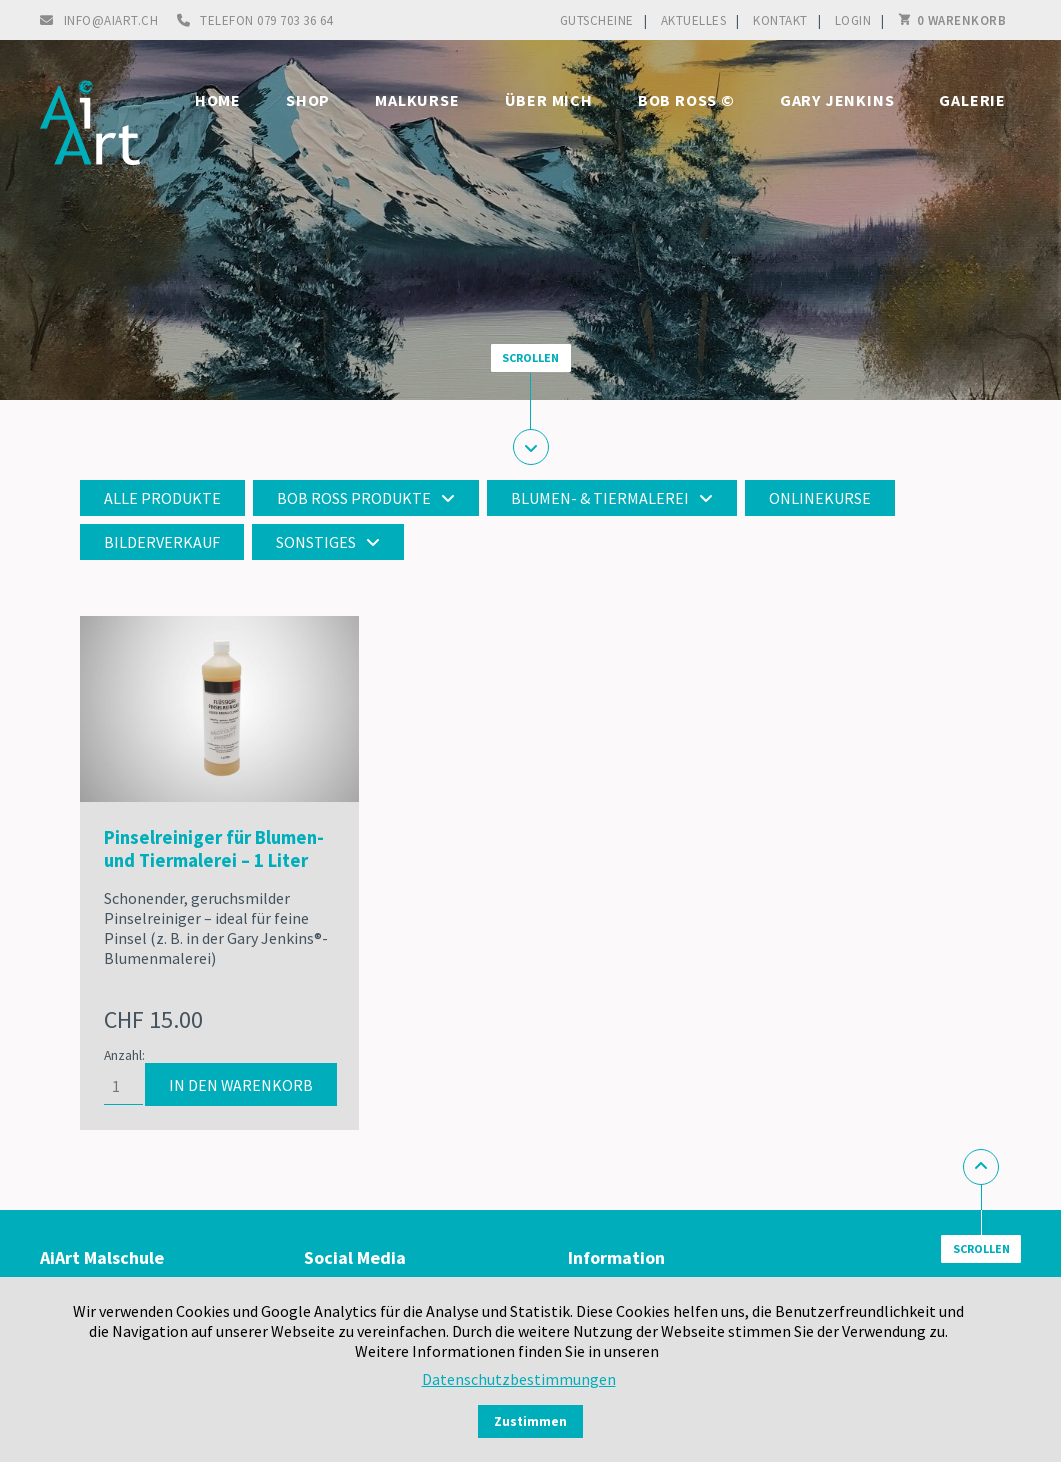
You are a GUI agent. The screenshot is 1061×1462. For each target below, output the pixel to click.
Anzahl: (124, 1055)
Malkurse (417, 100)
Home (218, 100)
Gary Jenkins (837, 100)
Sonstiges (316, 542)
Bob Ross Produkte (354, 498)
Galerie (972, 100)
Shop (308, 100)
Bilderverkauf (162, 542)
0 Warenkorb (962, 20)
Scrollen (530, 357)
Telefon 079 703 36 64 (266, 20)
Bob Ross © (686, 100)
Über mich (549, 100)
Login (853, 20)
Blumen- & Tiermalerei (600, 498)
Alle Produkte (162, 498)
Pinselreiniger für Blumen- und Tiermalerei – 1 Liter (214, 849)
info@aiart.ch (111, 20)
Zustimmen (530, 1421)
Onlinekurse (820, 498)
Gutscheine (597, 20)
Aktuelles (694, 20)
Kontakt (780, 20)
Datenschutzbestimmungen (519, 1379)
